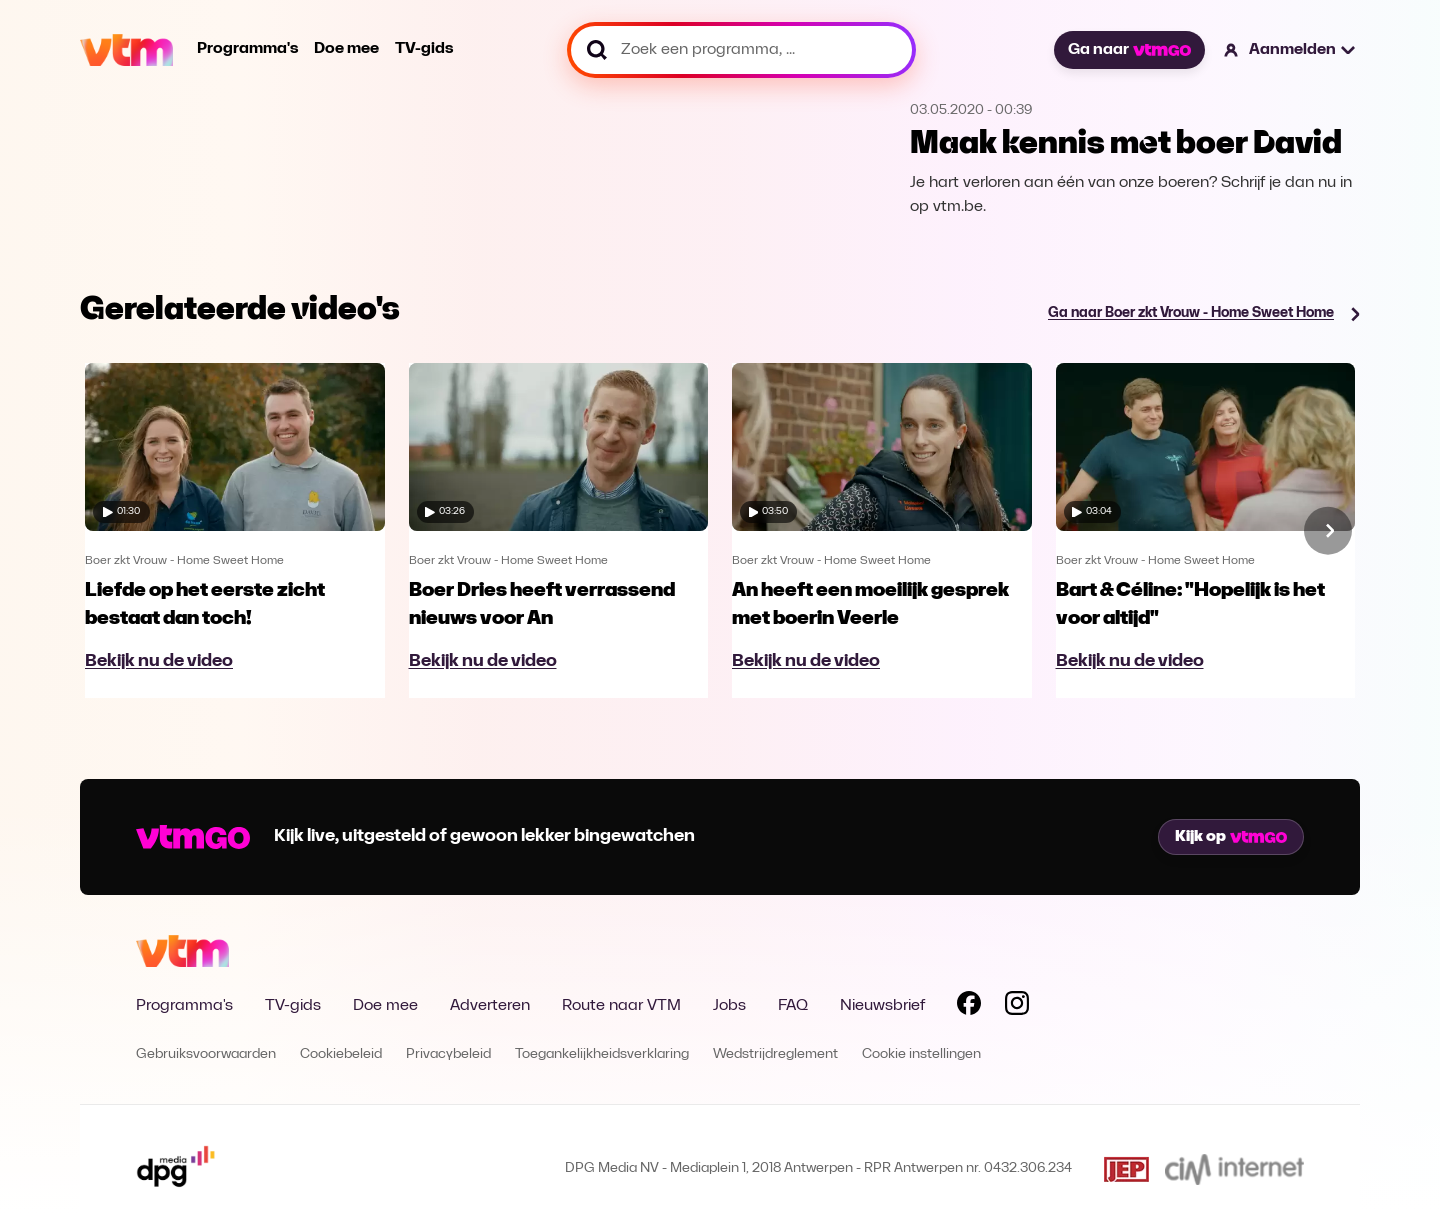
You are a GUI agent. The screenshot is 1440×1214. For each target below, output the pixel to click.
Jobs (729, 1006)
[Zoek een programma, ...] (741, 50)
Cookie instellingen (921, 1054)
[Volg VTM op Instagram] (1017, 1007)
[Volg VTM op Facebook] (969, 1007)
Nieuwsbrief (882, 1006)
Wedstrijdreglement (775, 1054)
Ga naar (1129, 50)
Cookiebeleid (341, 1054)
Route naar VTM (621, 1006)
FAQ (793, 1006)
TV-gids (424, 49)
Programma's (247, 49)
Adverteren (490, 1006)
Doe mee (346, 49)
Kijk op (1231, 837)
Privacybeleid (448, 1054)
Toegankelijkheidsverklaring (602, 1054)
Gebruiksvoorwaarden (206, 1054)
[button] (1290, 50)
